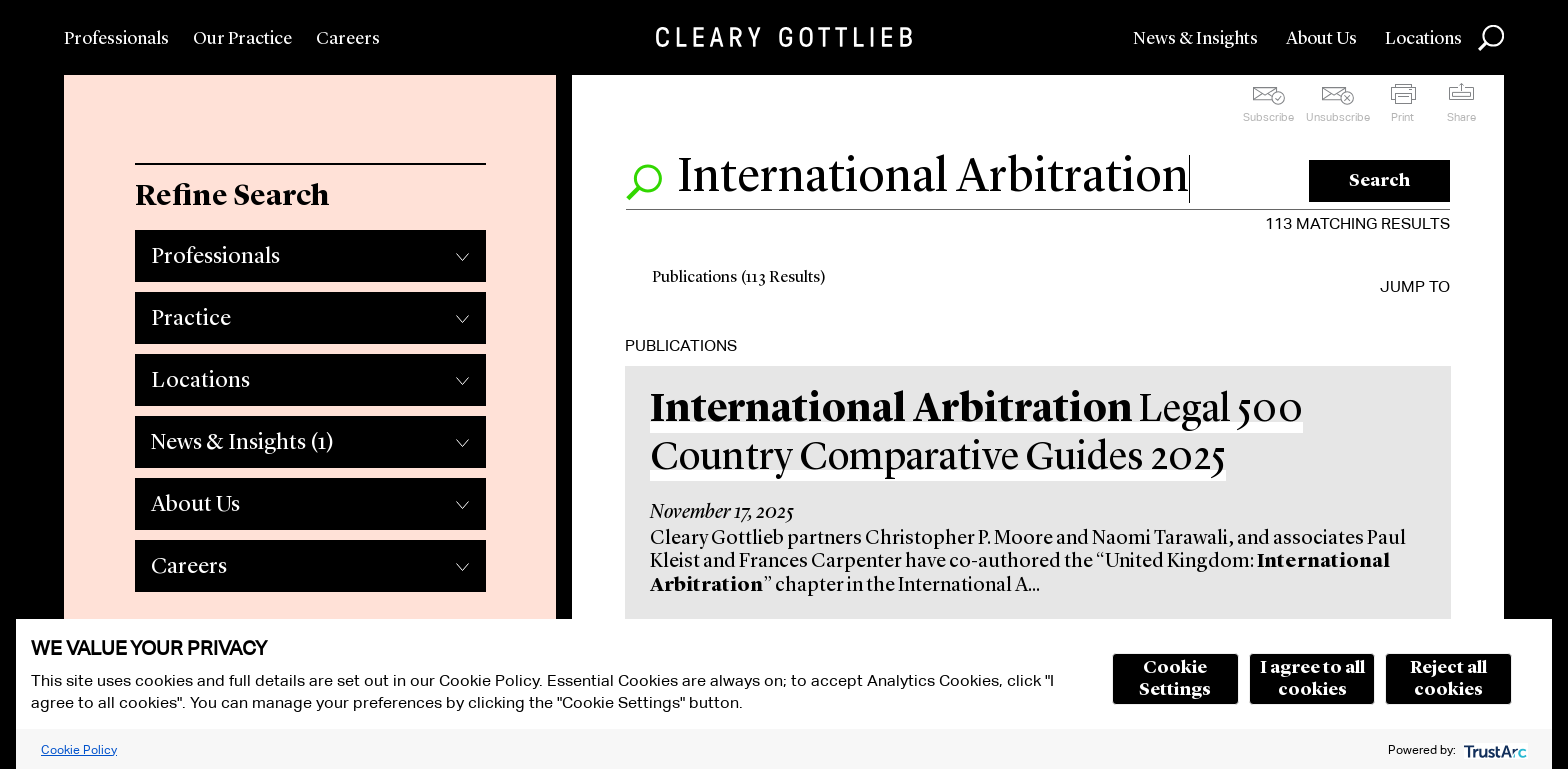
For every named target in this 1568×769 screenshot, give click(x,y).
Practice (191, 319)
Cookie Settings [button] (1175, 679)
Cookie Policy (79, 749)
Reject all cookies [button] (1448, 679)
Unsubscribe (1338, 117)
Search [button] (1491, 38)
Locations (1423, 39)
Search (1379, 181)
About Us (1321, 39)
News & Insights (1195, 39)
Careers (348, 39)
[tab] (310, 251)
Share (1461, 117)
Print (1402, 117)
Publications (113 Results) (739, 278)
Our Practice (242, 39)
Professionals (116, 39)
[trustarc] (1493, 749)
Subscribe (1268, 117)
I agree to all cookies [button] (1312, 679)
